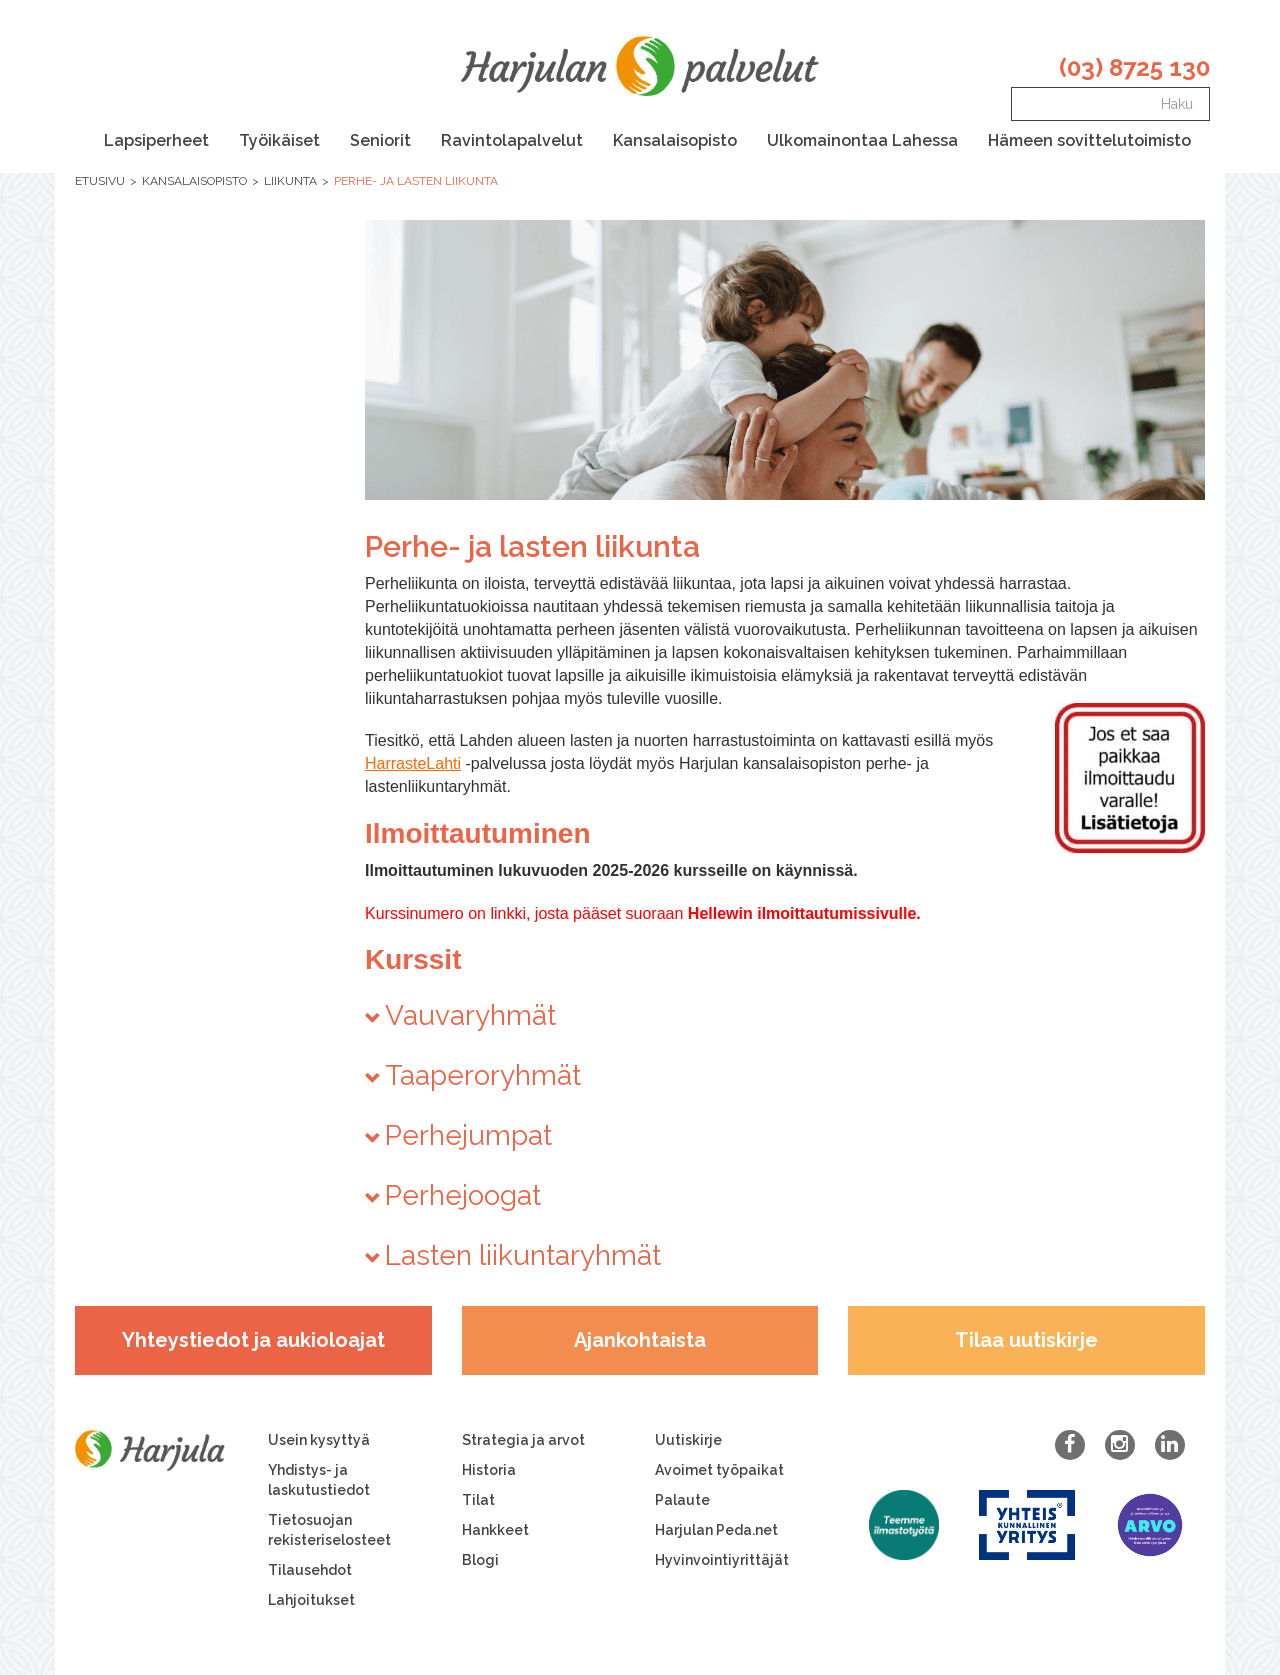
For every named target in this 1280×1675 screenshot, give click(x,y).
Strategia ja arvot (523, 1440)
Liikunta (290, 181)
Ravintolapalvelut (512, 140)
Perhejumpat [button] (468, 1135)
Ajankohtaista (640, 1340)
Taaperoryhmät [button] (483, 1075)
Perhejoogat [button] (463, 1195)
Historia (489, 1470)
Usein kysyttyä (319, 1440)
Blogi (480, 1560)
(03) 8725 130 (1134, 67)
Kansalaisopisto (675, 140)
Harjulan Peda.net (716, 1530)
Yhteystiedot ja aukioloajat (253, 1340)
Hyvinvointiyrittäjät (722, 1560)
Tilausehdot (310, 1570)
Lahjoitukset (311, 1600)
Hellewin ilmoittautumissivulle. (804, 913)
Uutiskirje (688, 1440)
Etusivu (100, 181)
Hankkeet (495, 1530)
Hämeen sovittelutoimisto (1089, 140)
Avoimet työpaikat (719, 1470)
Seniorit (380, 140)
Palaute (682, 1500)
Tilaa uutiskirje (1026, 1340)
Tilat (478, 1500)
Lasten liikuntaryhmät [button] (523, 1255)
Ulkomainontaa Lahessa (862, 140)
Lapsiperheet (156, 140)
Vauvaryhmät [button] (470, 1015)
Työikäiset (279, 140)
